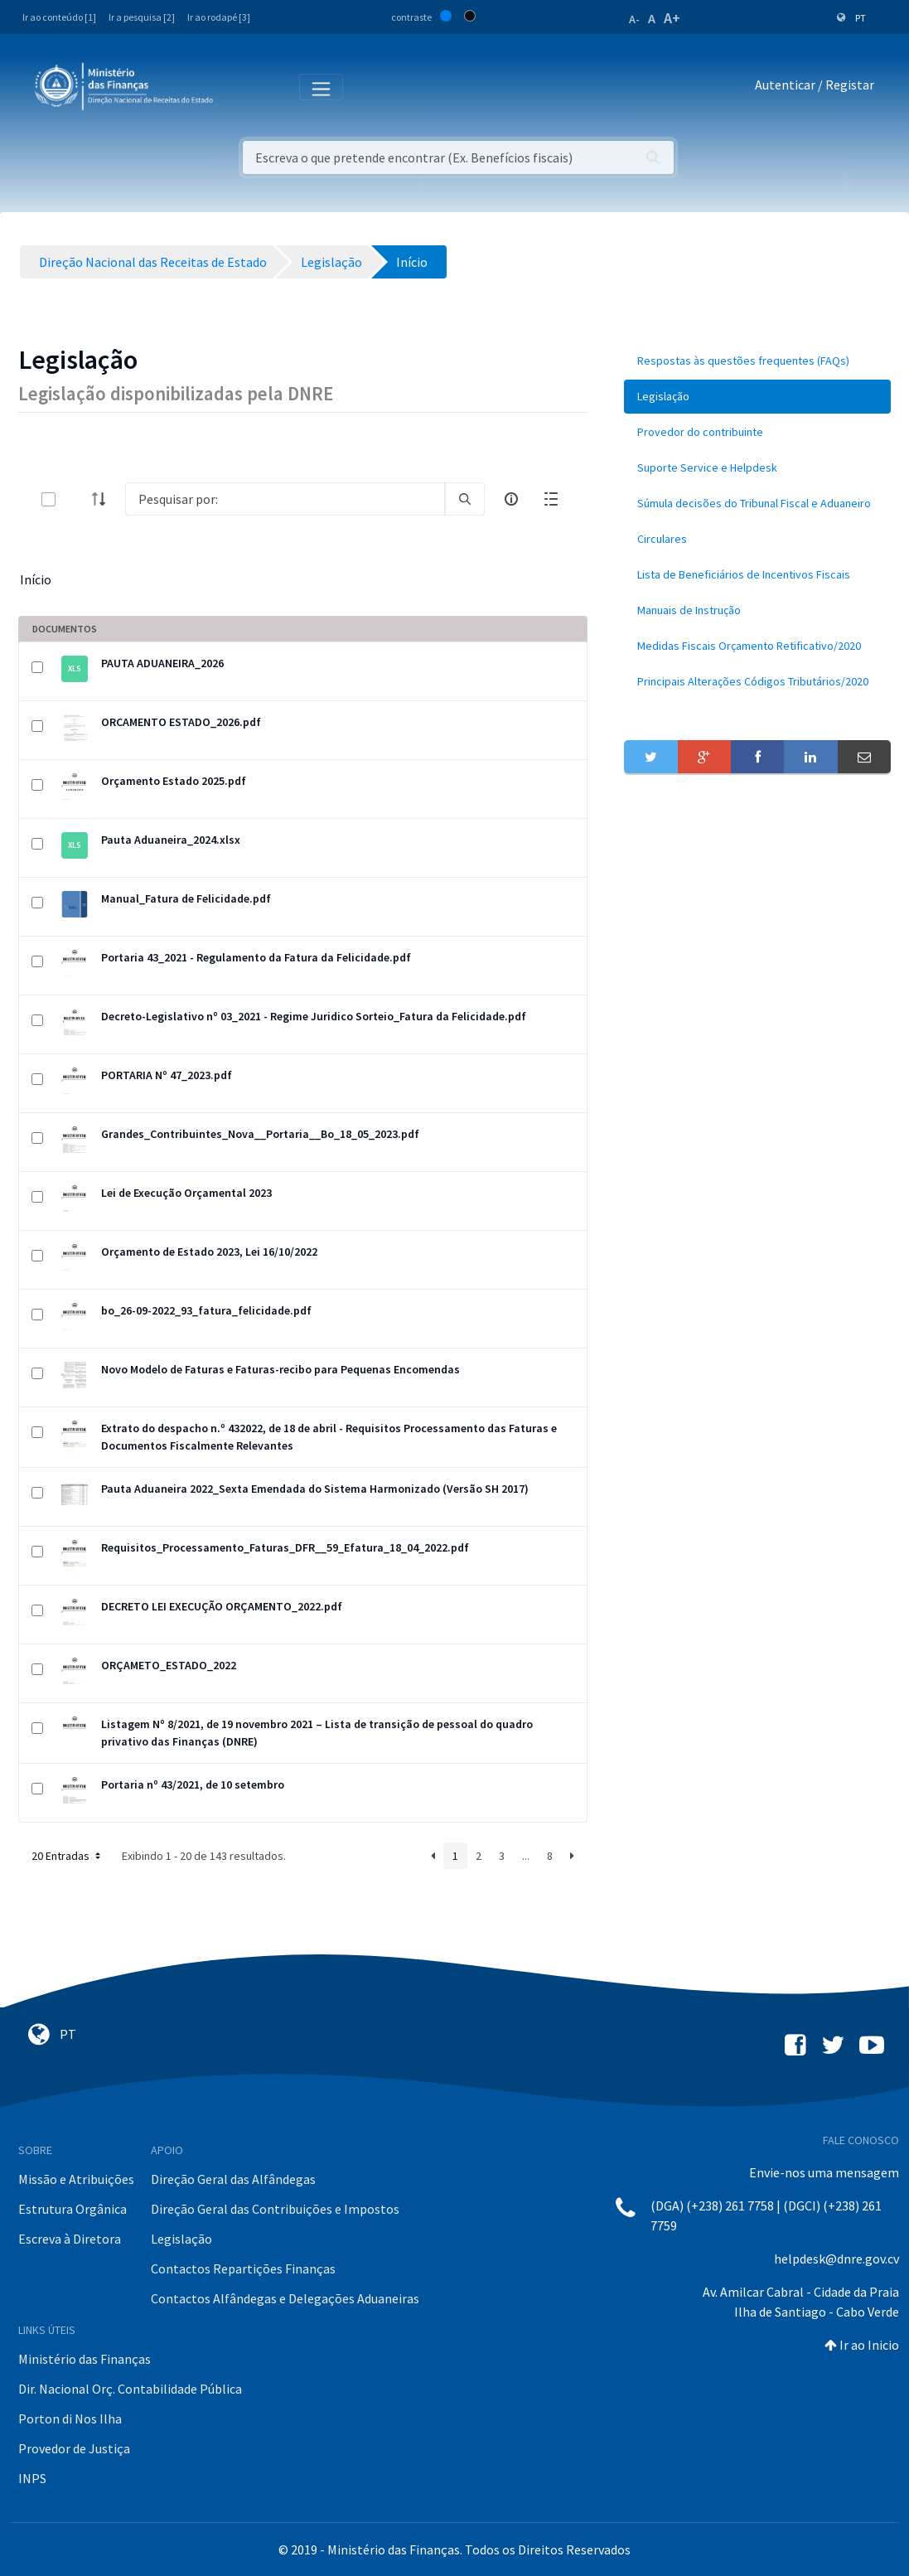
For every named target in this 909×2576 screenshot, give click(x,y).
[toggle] (75, 499)
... (525, 1855)
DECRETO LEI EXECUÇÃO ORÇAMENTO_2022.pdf (221, 1606)
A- (634, 19)
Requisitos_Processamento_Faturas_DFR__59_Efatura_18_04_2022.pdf (285, 1547)
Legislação (181, 2238)
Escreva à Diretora (69, 2238)
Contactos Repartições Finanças (243, 2268)
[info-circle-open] (511, 499)
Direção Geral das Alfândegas (233, 2179)
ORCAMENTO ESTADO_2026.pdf (181, 721)
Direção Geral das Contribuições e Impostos (275, 2209)
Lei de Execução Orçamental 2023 (186, 1192)
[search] (465, 499)
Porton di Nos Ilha (70, 2418)
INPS (32, 2478)
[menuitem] (757, 361)
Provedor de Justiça (74, 2448)
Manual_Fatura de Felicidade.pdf (186, 898)
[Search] (285, 499)
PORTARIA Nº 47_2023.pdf (166, 1075)
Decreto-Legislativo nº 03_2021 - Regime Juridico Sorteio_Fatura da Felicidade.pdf (313, 1016)
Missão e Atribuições (76, 2179)
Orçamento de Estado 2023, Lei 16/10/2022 (209, 1251)
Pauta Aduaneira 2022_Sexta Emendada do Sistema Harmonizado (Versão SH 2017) (315, 1488)
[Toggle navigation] (239, 86)
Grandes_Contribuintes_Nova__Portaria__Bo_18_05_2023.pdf (260, 1133)
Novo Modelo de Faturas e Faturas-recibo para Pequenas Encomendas (280, 1369)
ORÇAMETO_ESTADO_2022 (168, 1665)
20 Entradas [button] (67, 1855)
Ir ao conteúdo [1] (59, 17)
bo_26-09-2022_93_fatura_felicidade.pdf (206, 1310)
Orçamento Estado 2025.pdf (173, 780)
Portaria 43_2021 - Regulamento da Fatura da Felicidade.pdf (256, 957)
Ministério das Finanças (84, 2359)
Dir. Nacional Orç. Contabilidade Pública (130, 2388)
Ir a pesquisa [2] (142, 17)
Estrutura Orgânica (72, 2209)
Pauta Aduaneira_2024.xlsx (170, 839)
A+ (672, 17)
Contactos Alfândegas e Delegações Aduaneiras (285, 2298)
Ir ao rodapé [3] (218, 17)
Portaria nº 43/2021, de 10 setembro (192, 1784)
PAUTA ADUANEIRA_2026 (162, 663)
